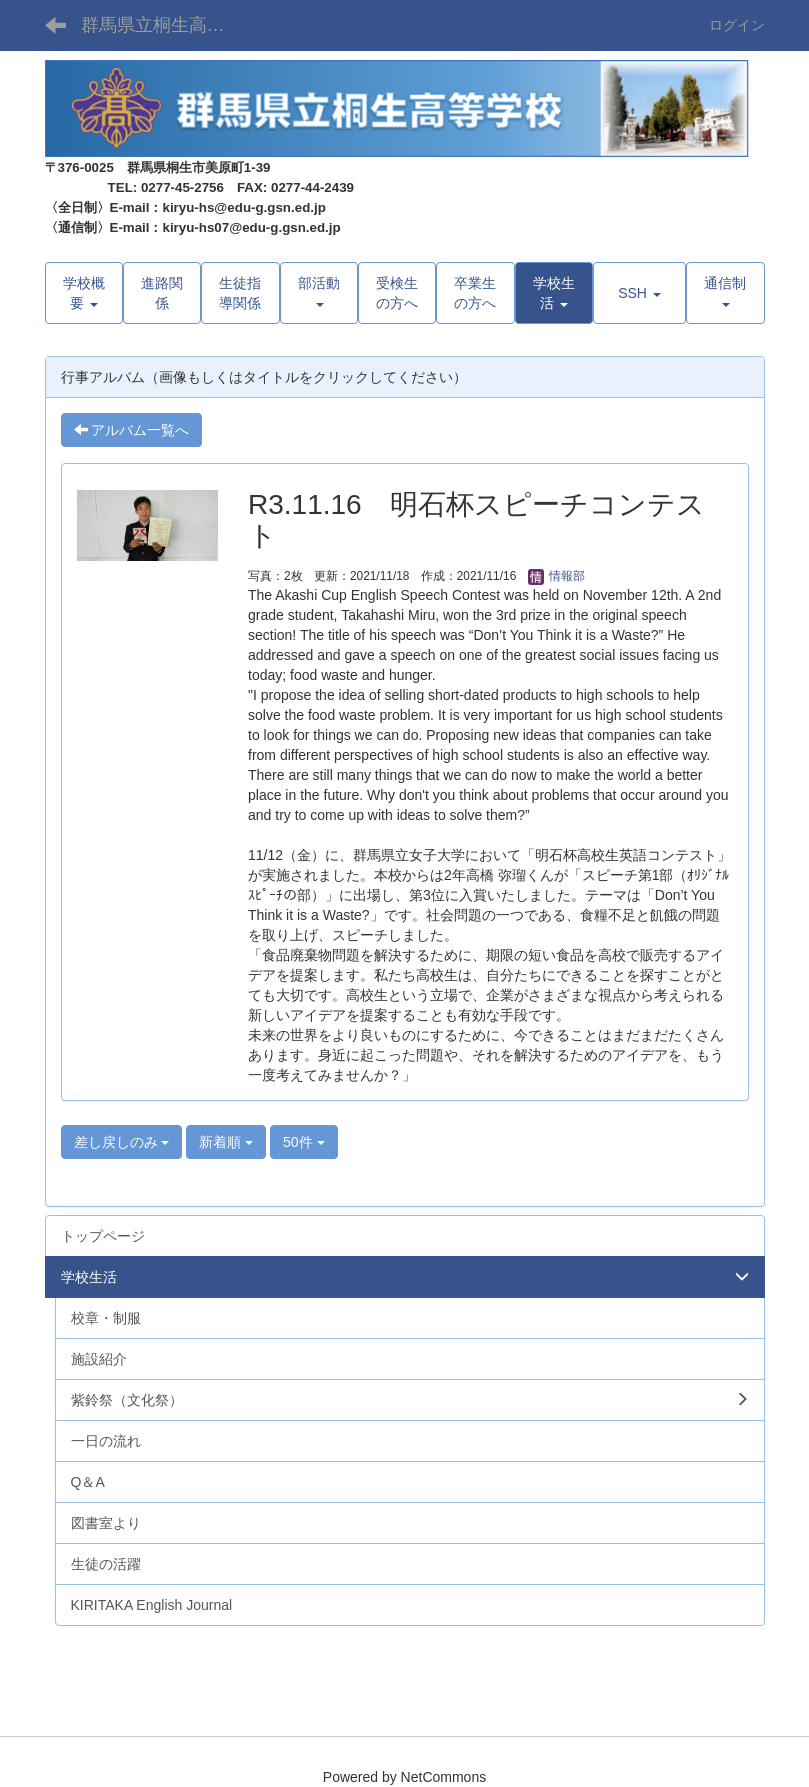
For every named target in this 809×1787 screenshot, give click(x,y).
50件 (303, 1142)
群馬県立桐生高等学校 (165, 25)
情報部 (556, 576)
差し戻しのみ (122, 1142)
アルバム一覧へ (132, 430)
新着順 (226, 1142)
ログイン (737, 25)
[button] (554, 293)
